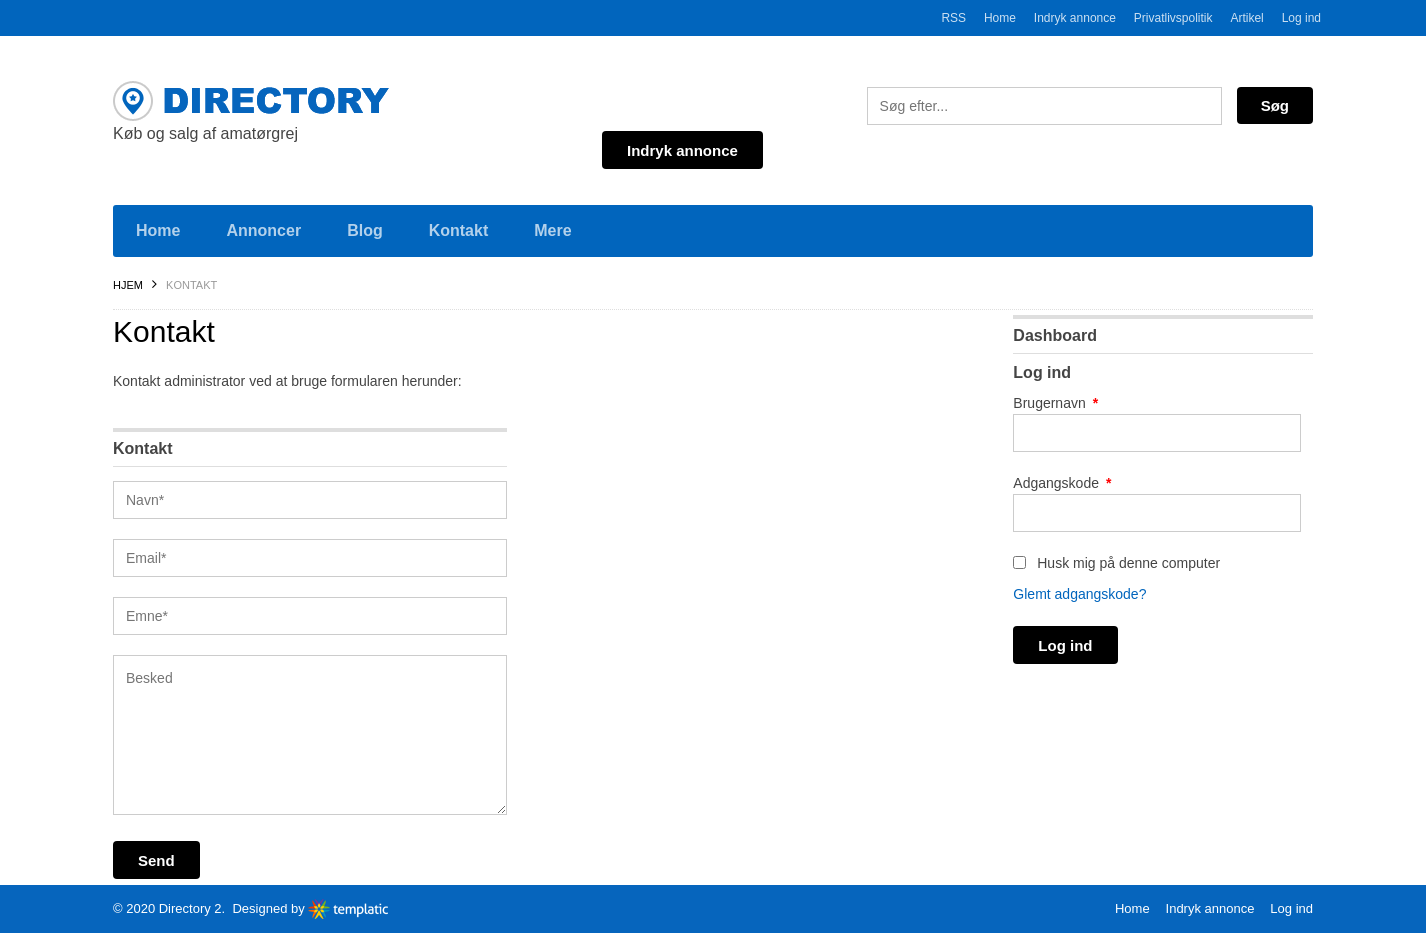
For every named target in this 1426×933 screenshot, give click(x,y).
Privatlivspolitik (1173, 18)
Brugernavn (1055, 403)
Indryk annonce (1075, 18)
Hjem (128, 285)
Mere (552, 230)
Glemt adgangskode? (1079, 594)
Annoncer (263, 230)
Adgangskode (1062, 483)
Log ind (1301, 18)
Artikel (1246, 18)
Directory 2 (190, 908)
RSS (953, 18)
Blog (365, 230)
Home (1000, 18)
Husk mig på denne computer (1116, 563)
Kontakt (459, 230)
